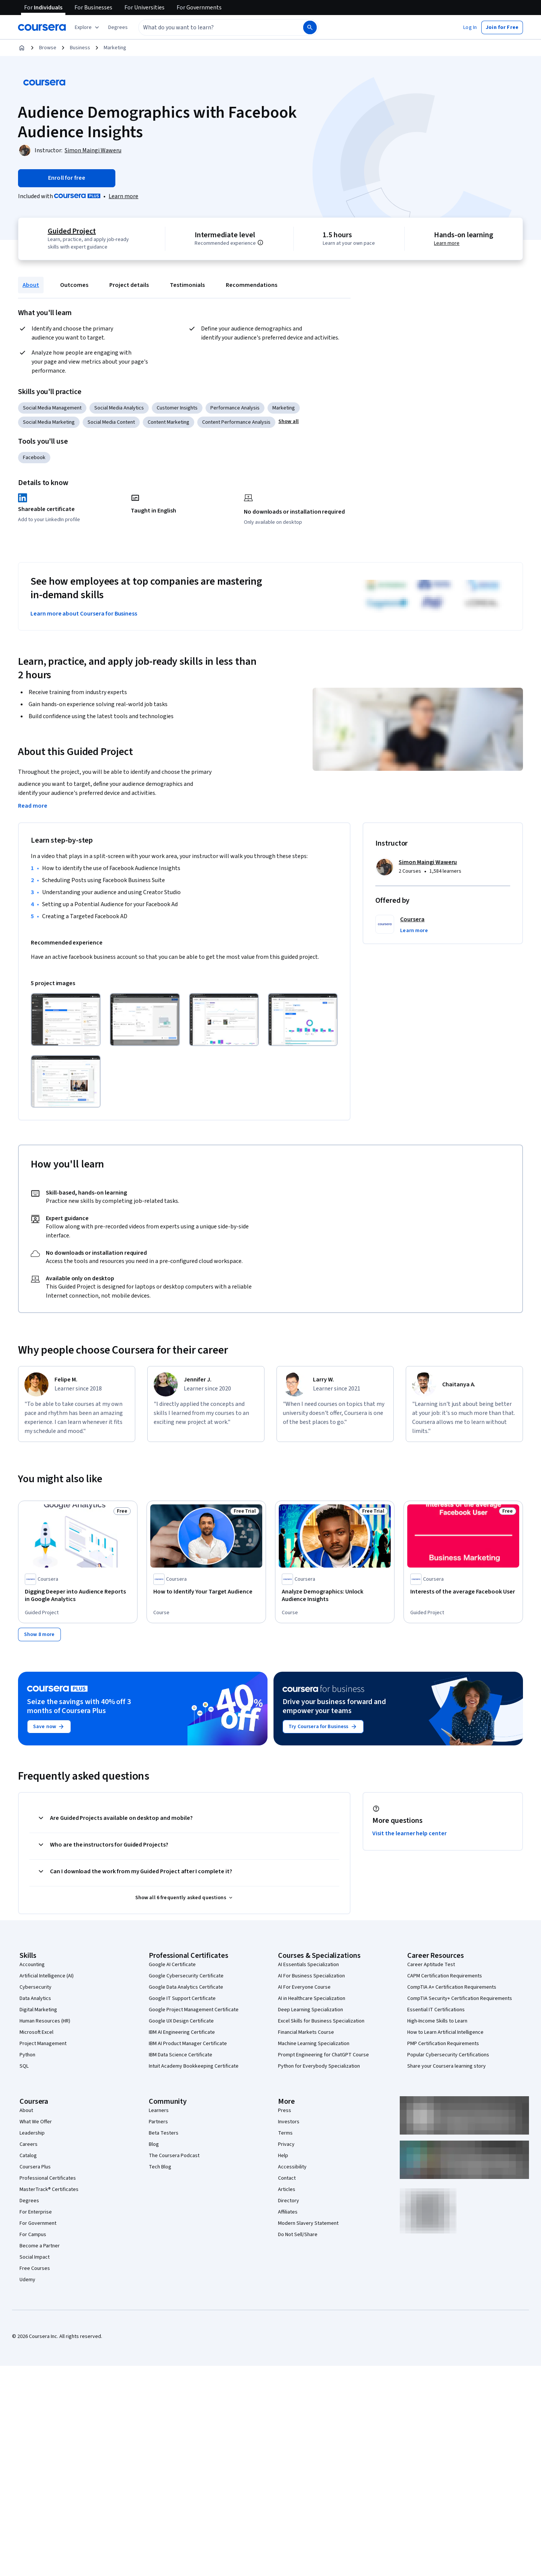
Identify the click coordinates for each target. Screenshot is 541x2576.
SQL (24, 2066)
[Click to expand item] (66, 1019)
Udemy (27, 2279)
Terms (285, 2132)
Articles (286, 2189)
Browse (47, 48)
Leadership (32, 2132)
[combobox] (213, 27)
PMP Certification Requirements (443, 2043)
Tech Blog (160, 2166)
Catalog (28, 2155)
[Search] (310, 27)
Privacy (286, 2144)
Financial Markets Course (306, 2032)
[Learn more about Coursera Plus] (123, 196)
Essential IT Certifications (436, 2009)
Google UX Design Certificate (181, 2020)
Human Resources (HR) (45, 2020)
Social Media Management (52, 408)
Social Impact (35, 2257)
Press (284, 2110)
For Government (38, 2223)
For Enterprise (36, 2211)
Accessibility (292, 2166)
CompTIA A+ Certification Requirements (451, 1987)
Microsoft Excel (36, 2032)
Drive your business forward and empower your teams (334, 1706)
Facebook (34, 457)
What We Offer (36, 2121)
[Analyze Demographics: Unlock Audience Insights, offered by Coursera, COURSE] (334, 1595)
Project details (129, 285)
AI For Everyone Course (304, 1987)
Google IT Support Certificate (182, 1998)
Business (80, 48)
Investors (288, 2121)
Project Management (43, 2043)
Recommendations (251, 285)
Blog (154, 2144)
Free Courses (35, 2268)
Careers (29, 2144)
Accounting (32, 1964)
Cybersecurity (35, 1987)
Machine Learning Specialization (313, 2043)
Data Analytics (35, 1998)
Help (283, 2155)
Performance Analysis (235, 408)
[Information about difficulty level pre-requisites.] (260, 242)
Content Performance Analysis (236, 422)
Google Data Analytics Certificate (186, 1987)
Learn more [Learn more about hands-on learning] (446, 243)
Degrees (29, 2200)
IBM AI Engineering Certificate (182, 2032)
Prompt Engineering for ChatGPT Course (323, 2054)
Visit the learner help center (409, 1833)
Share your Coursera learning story (446, 2066)
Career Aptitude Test (431, 1964)
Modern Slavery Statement (308, 2223)
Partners (158, 2121)
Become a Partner (40, 2245)
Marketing (115, 48)
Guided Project (72, 231)
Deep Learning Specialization (310, 2009)
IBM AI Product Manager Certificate (188, 2043)
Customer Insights (177, 408)
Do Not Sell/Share (297, 2234)
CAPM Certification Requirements (444, 1975)
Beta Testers (163, 2132)
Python (27, 2054)
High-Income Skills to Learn (437, 2020)
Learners (159, 2110)
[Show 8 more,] (39, 1634)
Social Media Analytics (119, 408)
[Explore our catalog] (88, 27)
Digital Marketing (38, 2009)
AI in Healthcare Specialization (311, 1998)
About (31, 285)
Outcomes (74, 285)
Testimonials (187, 285)
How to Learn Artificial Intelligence (445, 2032)
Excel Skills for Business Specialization (321, 2020)
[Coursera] (42, 27)
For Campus (33, 2234)
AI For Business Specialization (311, 1975)
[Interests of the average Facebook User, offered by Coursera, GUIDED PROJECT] (463, 1591)
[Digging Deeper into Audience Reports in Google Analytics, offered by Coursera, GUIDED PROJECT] (77, 1595)
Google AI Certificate (172, 1964)
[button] (118, 27)
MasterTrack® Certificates (49, 2189)
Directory (288, 2200)
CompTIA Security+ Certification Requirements (459, 1998)
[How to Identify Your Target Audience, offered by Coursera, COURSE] (206, 1591)
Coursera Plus (35, 2166)
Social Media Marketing (49, 422)
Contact (287, 2178)
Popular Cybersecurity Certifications (448, 2054)
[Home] (22, 48)
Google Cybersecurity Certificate (186, 1975)
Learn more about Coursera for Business (83, 614)
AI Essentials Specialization (308, 1964)
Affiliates (288, 2211)
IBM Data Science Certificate (180, 2054)
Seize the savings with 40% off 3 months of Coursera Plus (79, 1706)
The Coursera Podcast (174, 2155)
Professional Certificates (48, 2178)
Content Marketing (168, 422)
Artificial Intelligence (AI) (47, 1975)
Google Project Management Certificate (194, 2009)
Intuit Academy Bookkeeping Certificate (194, 2066)
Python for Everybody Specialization (319, 2066)
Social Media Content (111, 422)
